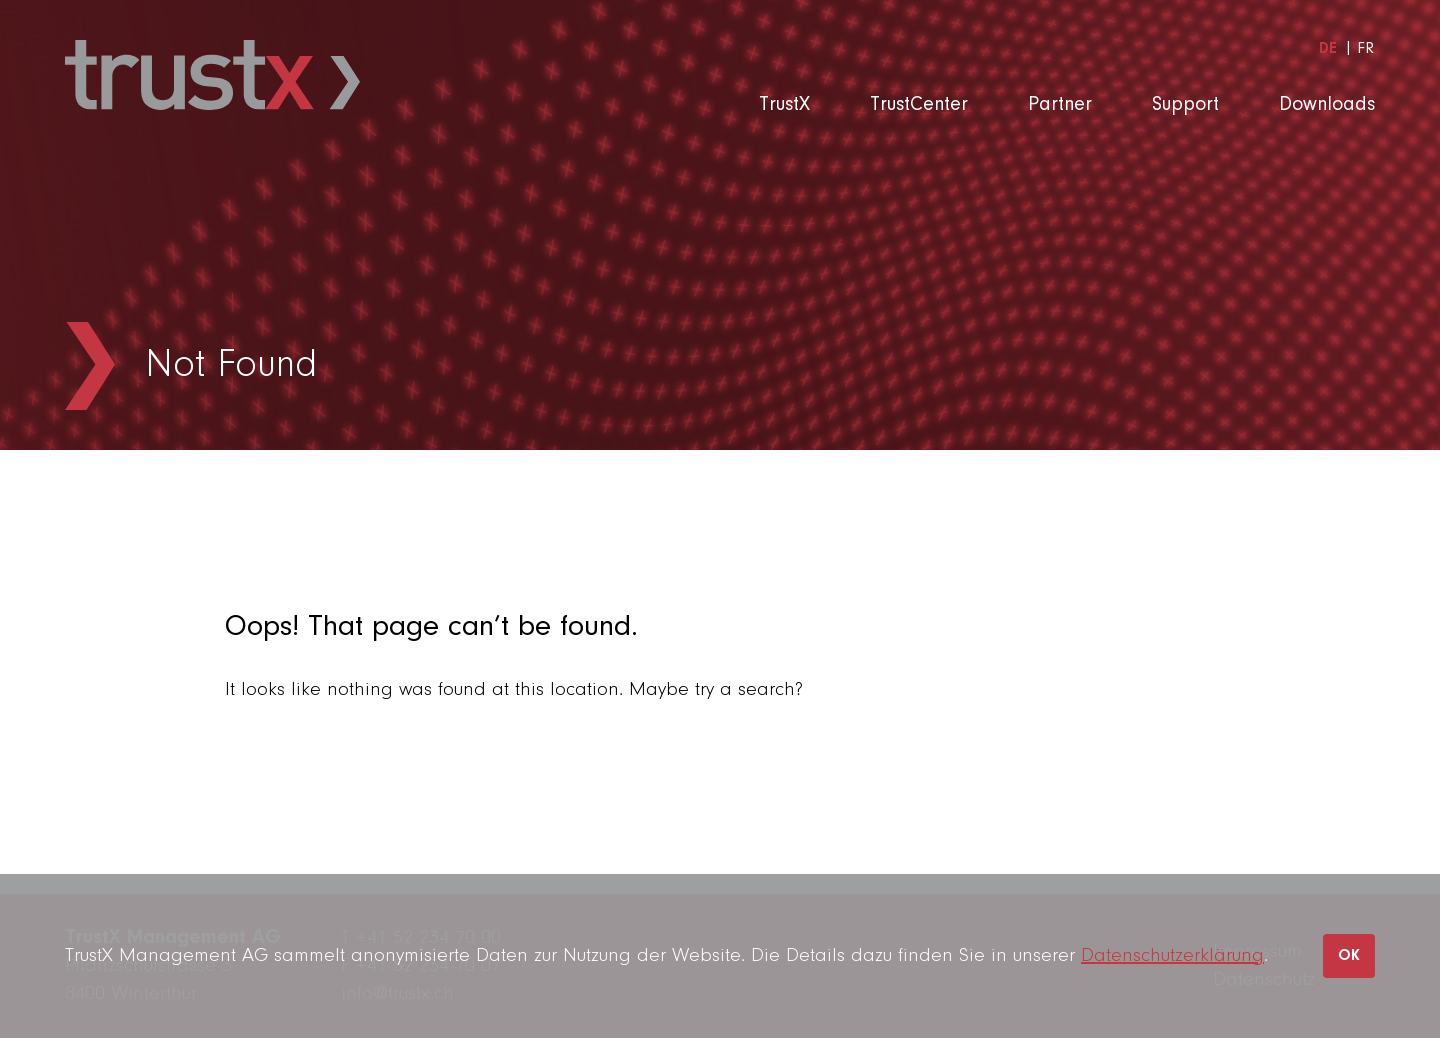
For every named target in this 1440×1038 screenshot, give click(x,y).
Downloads (1327, 105)
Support (1185, 105)
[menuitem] (1328, 49)
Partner (1060, 105)
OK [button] (1349, 956)
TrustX (784, 105)
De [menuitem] (1328, 49)
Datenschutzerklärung (1172, 956)
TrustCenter (919, 105)
